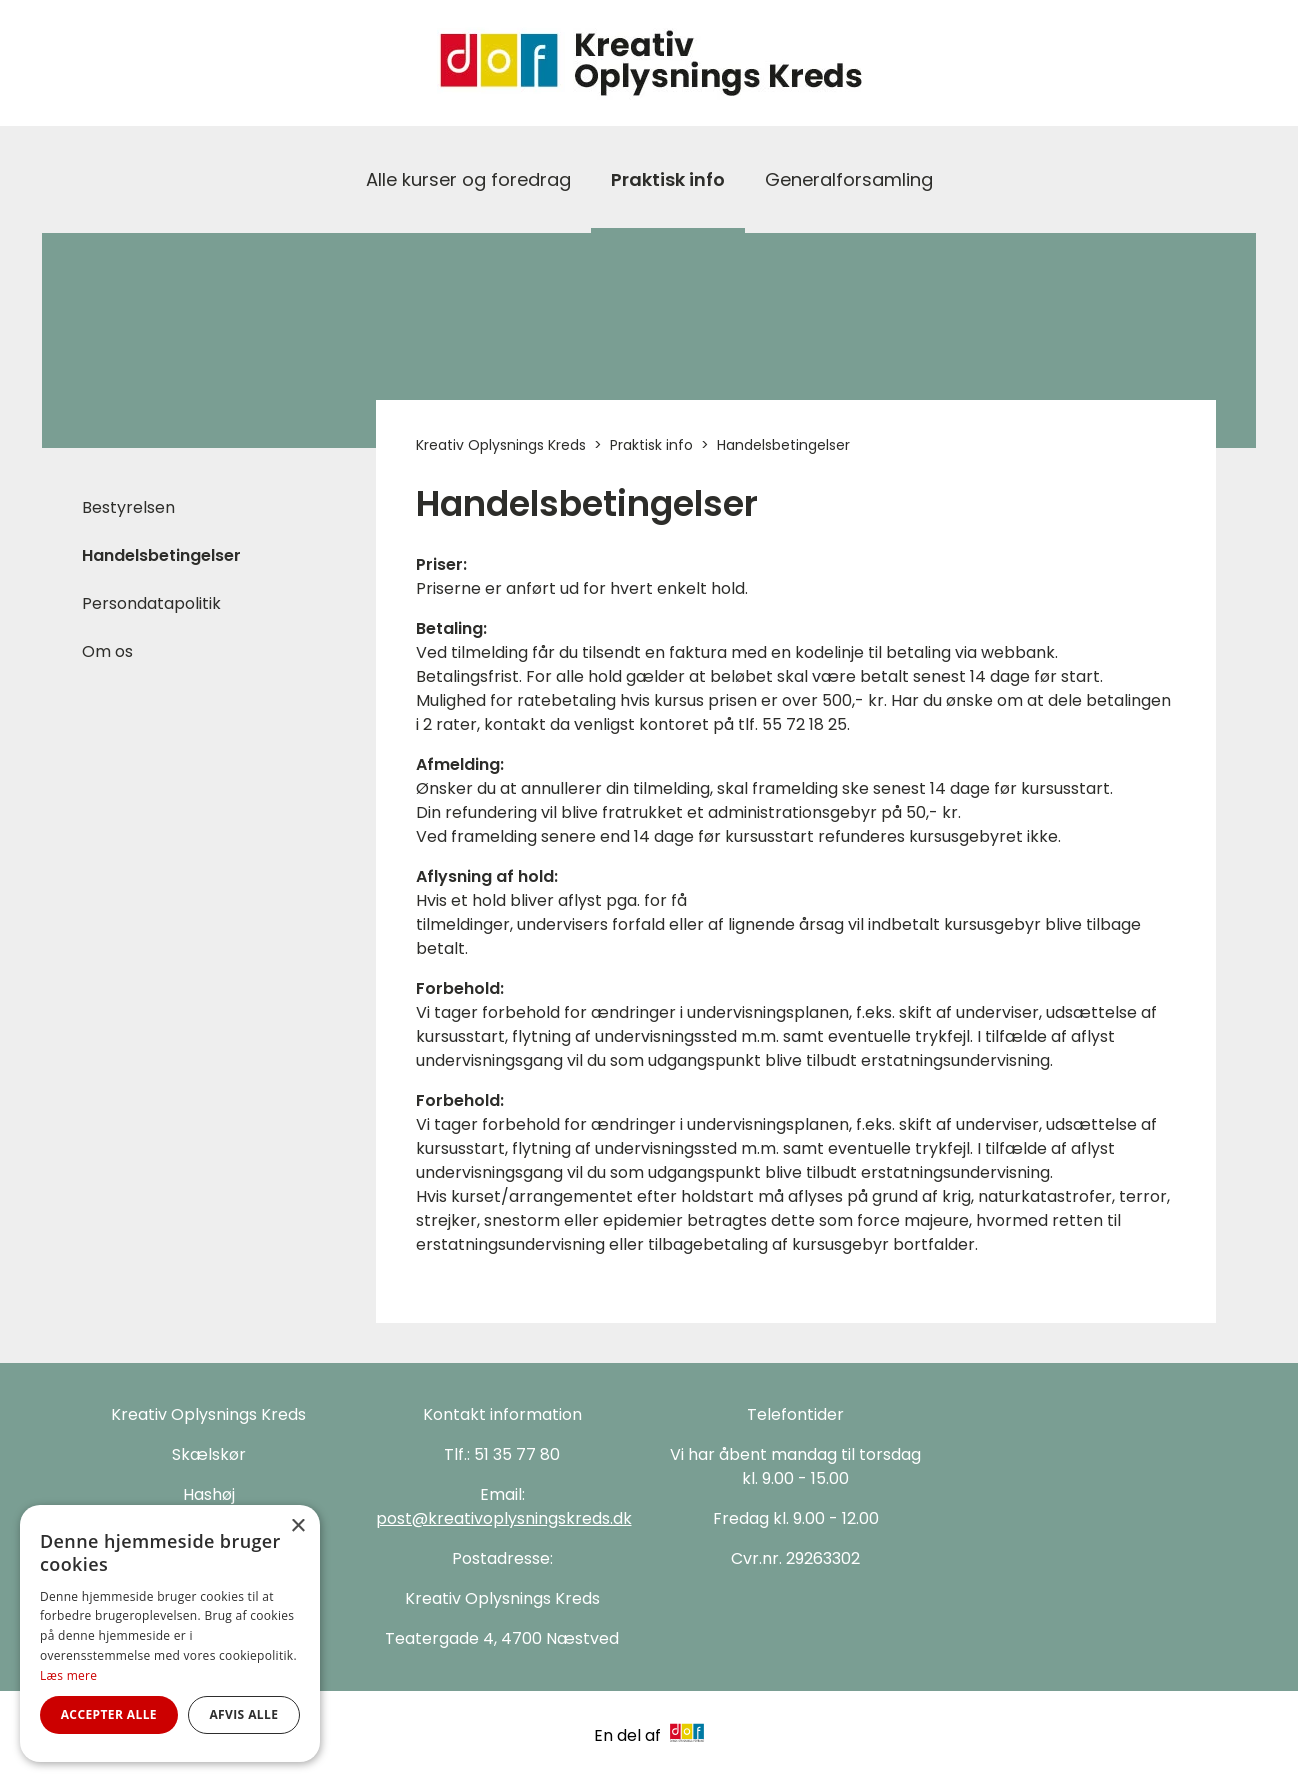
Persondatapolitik (151, 603)
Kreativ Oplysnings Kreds (501, 445)
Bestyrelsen (128, 507)
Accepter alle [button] (109, 1714)
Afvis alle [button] (243, 1714)
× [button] (297, 1526)
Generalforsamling (849, 179)
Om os (107, 651)
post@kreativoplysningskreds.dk (504, 1518)
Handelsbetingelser (161, 555)
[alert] (170, 1633)
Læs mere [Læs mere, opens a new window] (68, 1675)
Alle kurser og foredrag (468, 179)
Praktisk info (668, 179)
